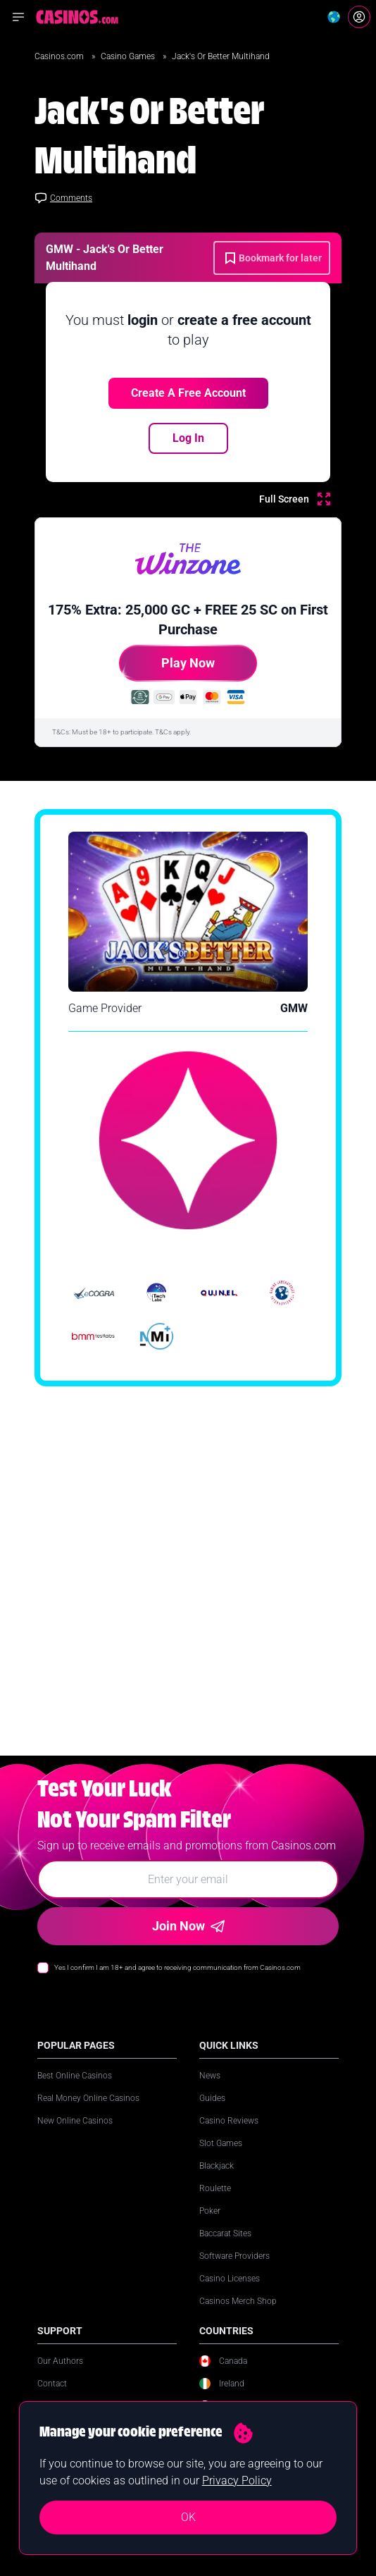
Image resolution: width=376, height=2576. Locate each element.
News (209, 2090)
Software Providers (234, 2270)
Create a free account (188, 393)
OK (188, 2517)
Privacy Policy (237, 2480)
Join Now (188, 1940)
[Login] (359, 17)
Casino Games (129, 56)
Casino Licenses (229, 2293)
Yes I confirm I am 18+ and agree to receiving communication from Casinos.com (177, 1981)
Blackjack (216, 2180)
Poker (209, 2225)
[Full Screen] (294, 499)
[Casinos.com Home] (77, 17)
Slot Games (220, 2157)
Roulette (215, 2202)
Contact (52, 2398)
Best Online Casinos (74, 2090)
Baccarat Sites (225, 2248)
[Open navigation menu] (18, 17)
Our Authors (60, 2375)
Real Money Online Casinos (88, 2112)
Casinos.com (60, 56)
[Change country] (333, 17)
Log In (188, 438)
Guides (212, 2112)
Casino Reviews (228, 2135)
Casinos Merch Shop (238, 2315)
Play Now (167, 668)
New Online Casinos (75, 2135)
